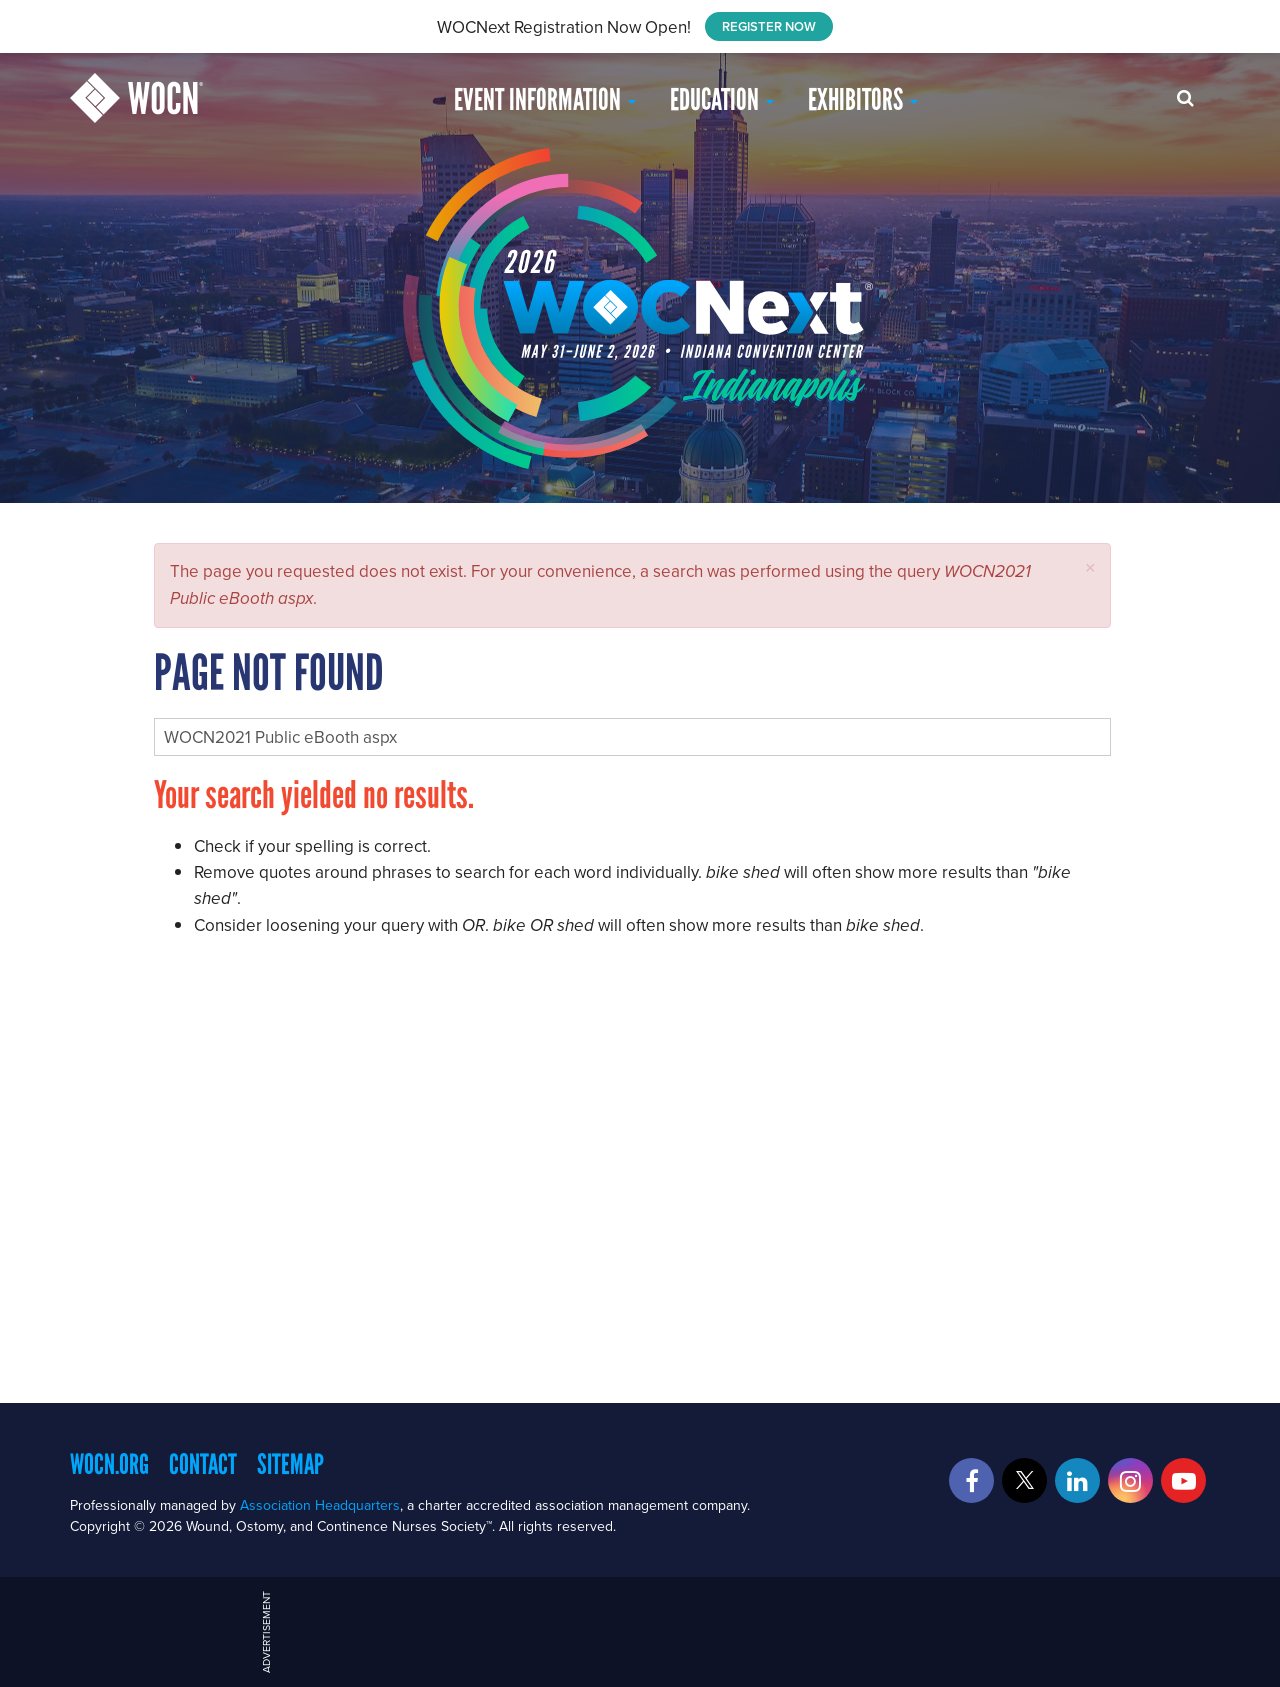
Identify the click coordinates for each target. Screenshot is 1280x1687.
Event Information (545, 99)
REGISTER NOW (769, 26)
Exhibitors (863, 99)
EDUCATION (722, 99)
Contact (203, 1464)
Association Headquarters (320, 1505)
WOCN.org (109, 1464)
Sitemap (290, 1464)
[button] (1090, 567)
